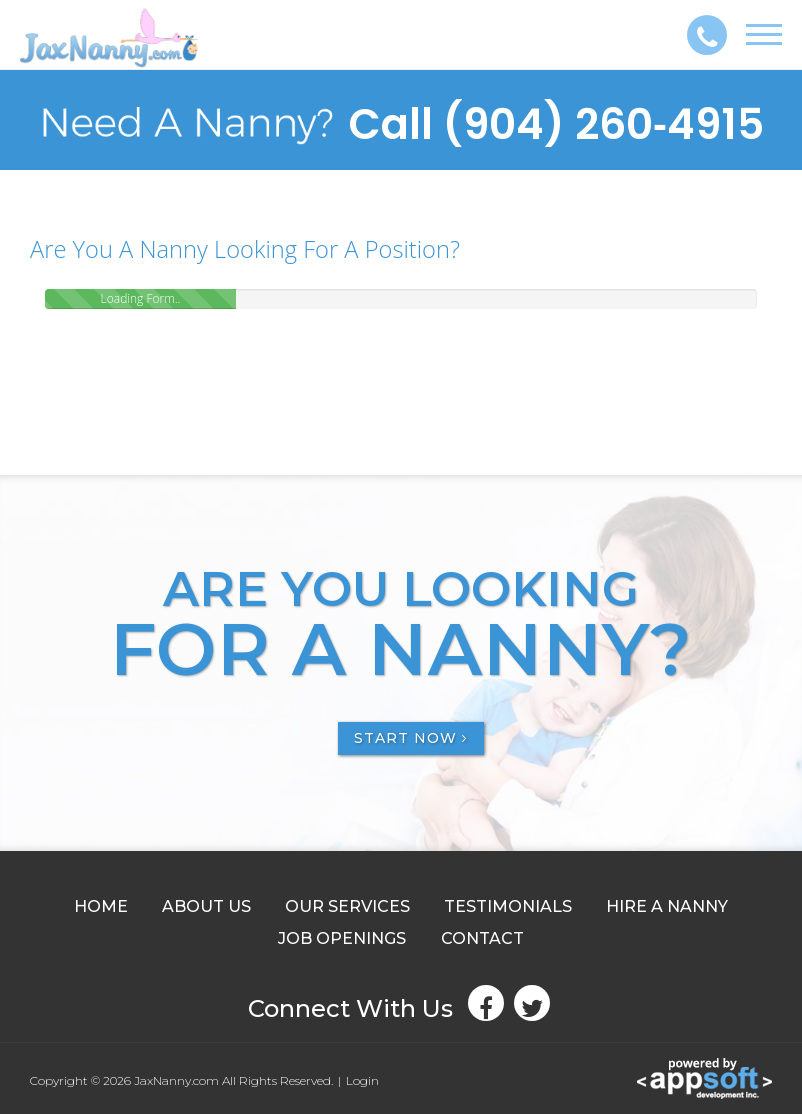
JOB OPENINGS (342, 938)
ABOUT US (206, 906)
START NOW (411, 738)
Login (362, 1080)
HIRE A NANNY (667, 906)
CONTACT (482, 938)
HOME (101, 906)
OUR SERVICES (347, 906)
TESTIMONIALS (508, 906)
